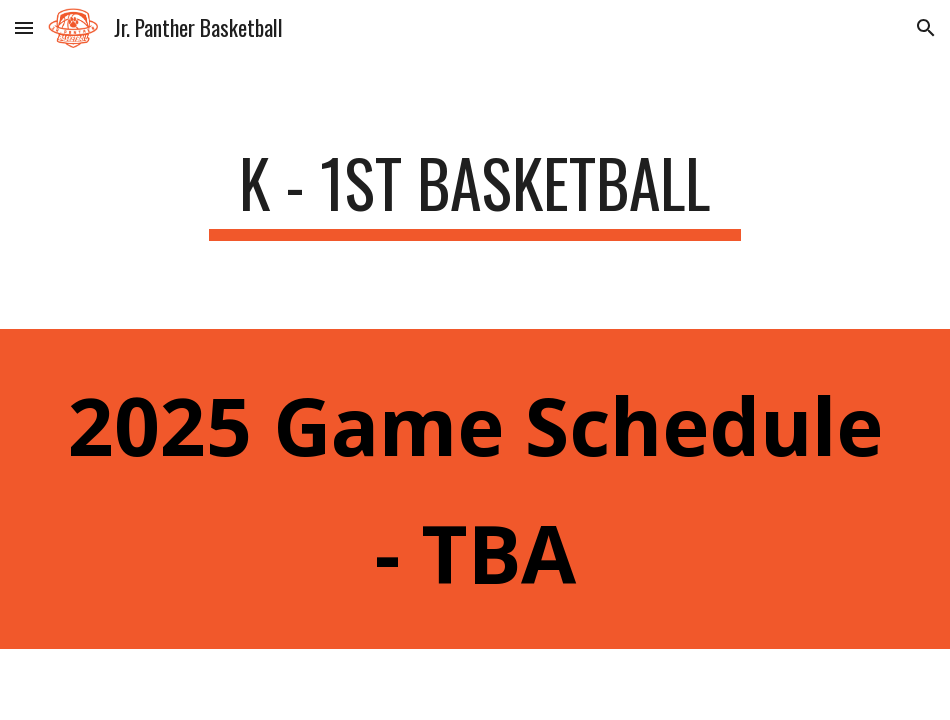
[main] (475, 192)
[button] (24, 27)
